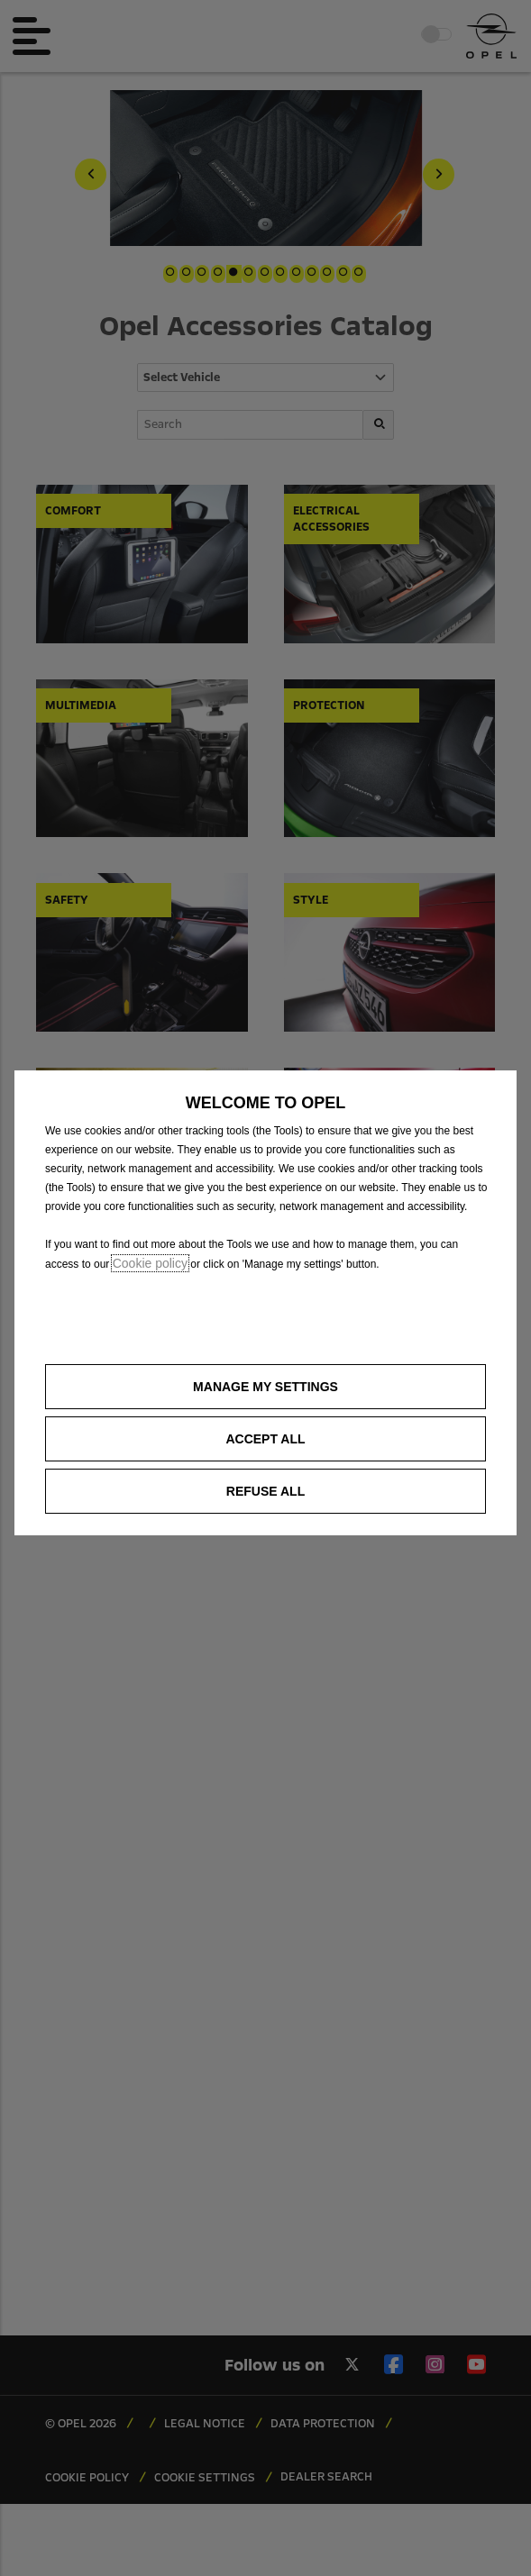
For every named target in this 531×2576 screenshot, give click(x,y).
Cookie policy (150, 1263)
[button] (265, 1386)
